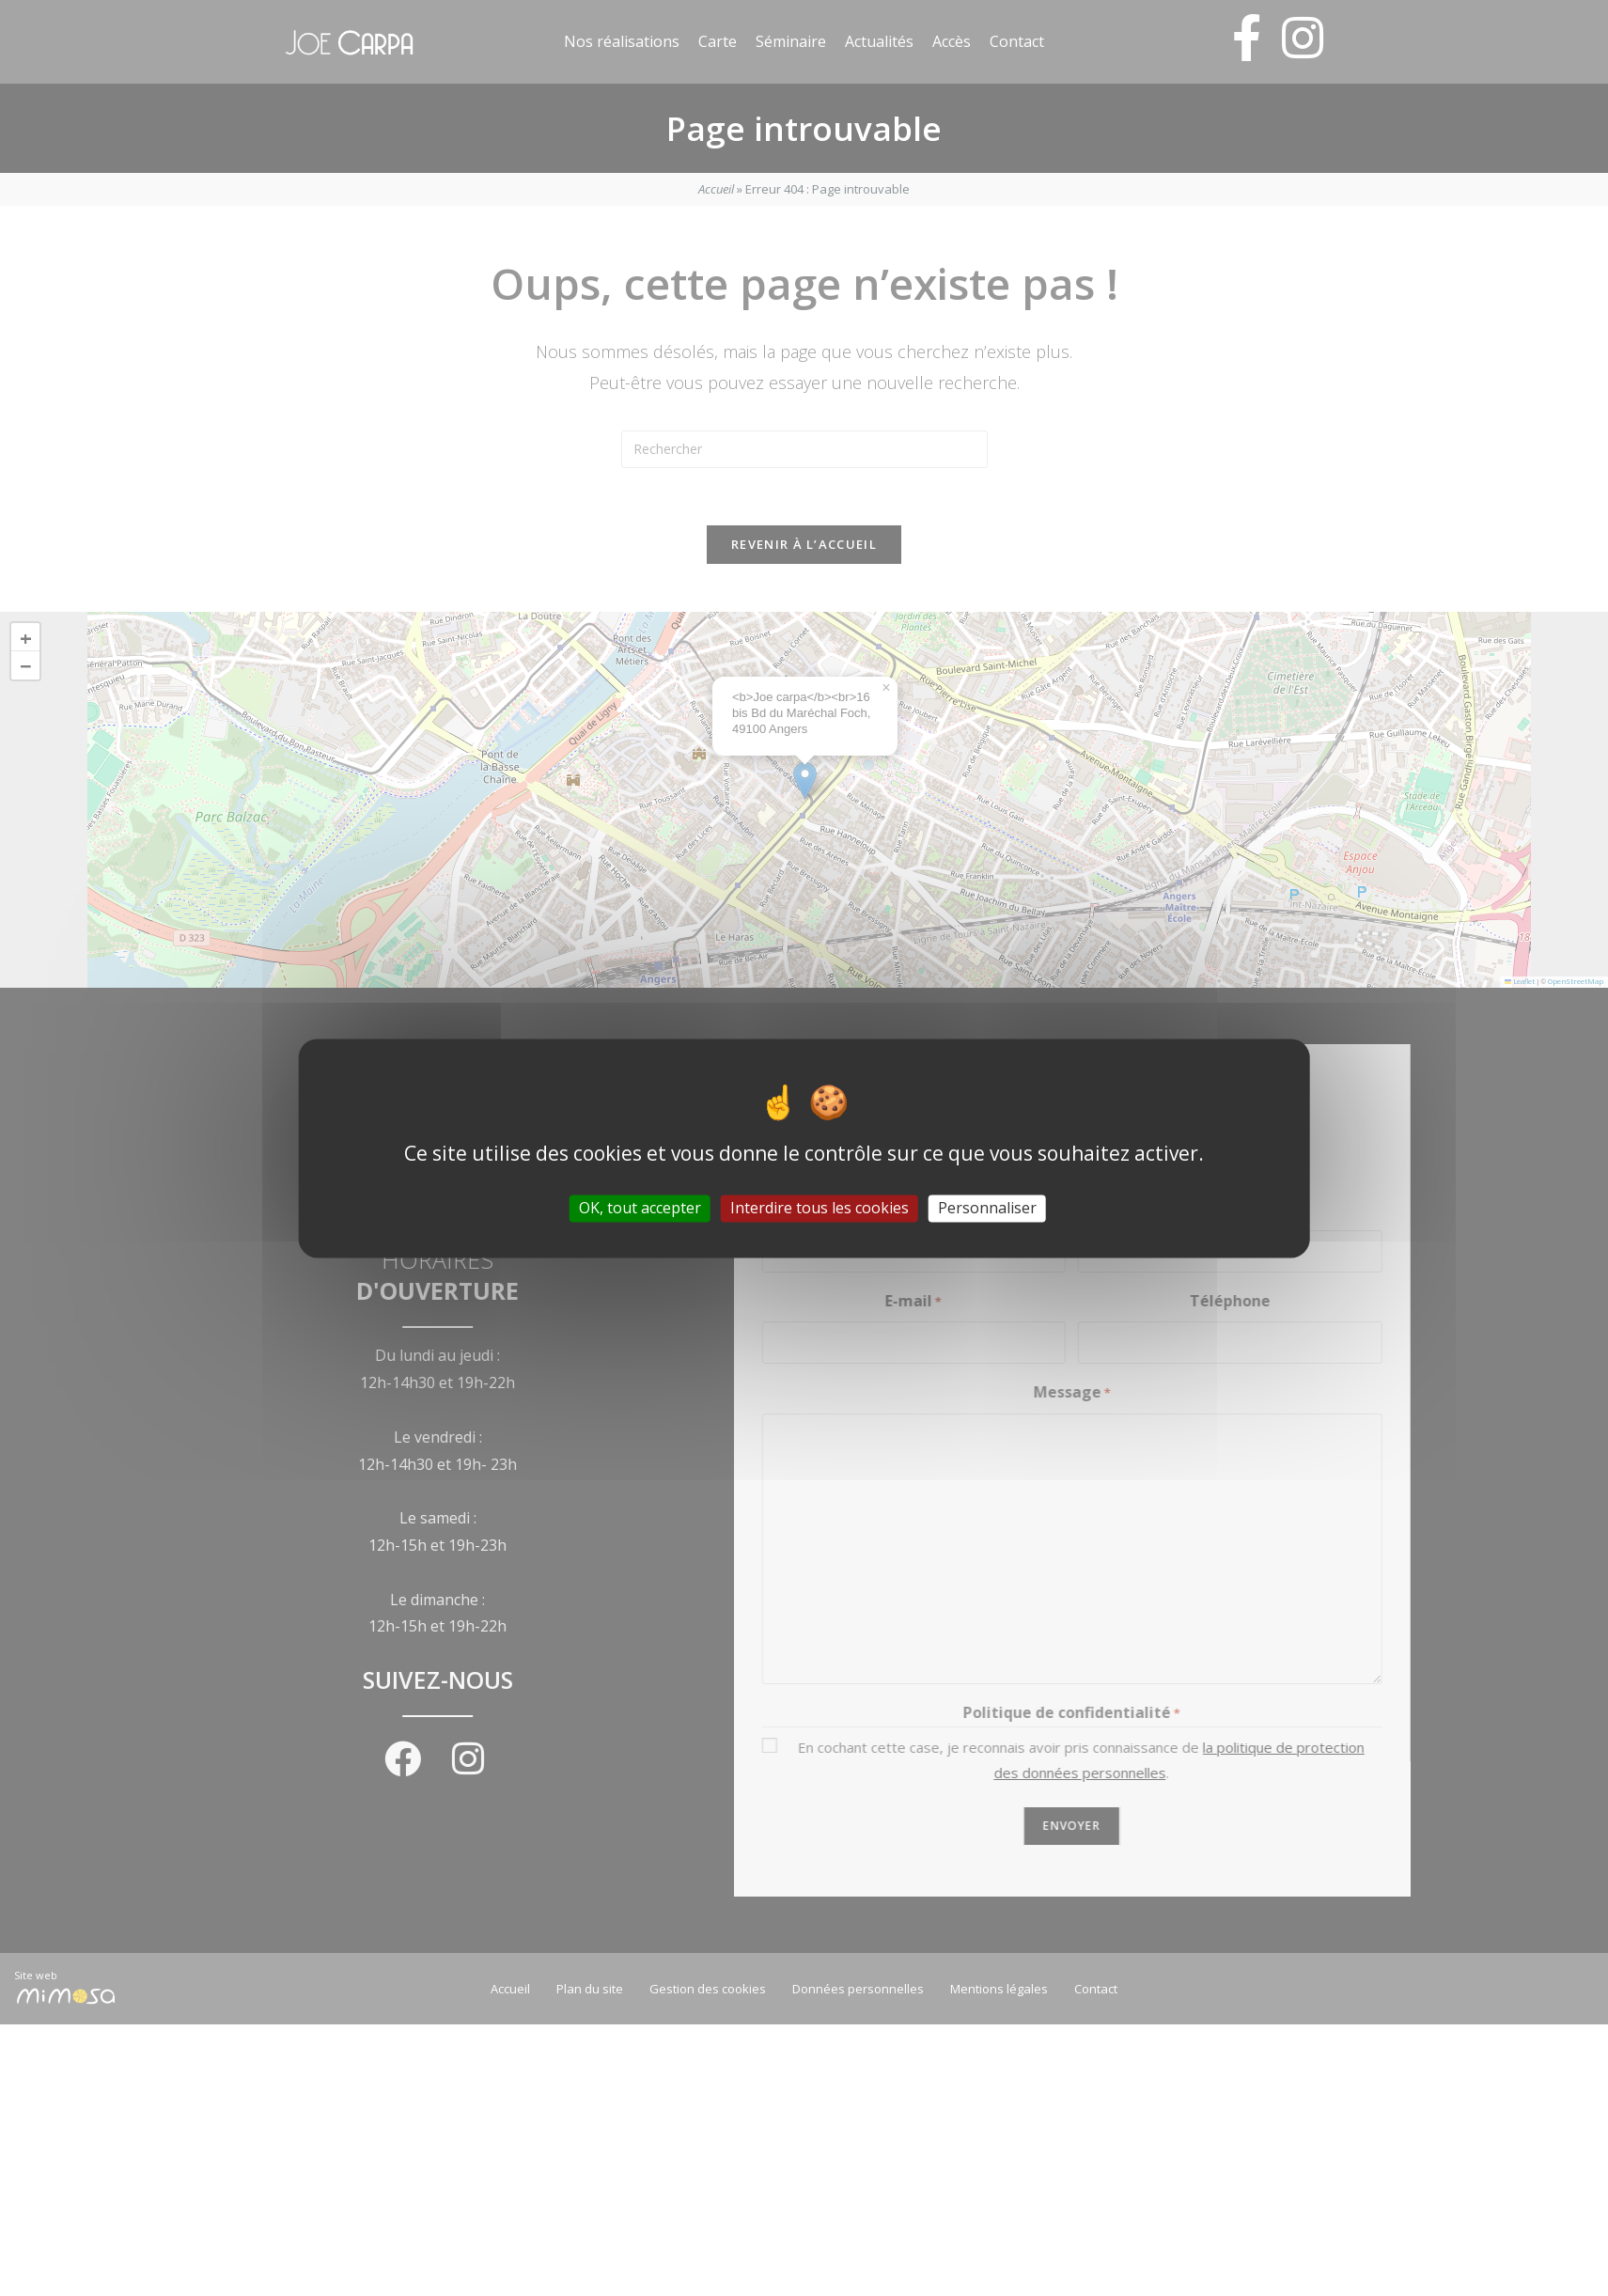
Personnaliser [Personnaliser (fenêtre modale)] (987, 1207)
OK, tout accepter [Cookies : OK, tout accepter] (640, 1207)
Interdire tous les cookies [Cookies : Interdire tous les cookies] (819, 1207)
